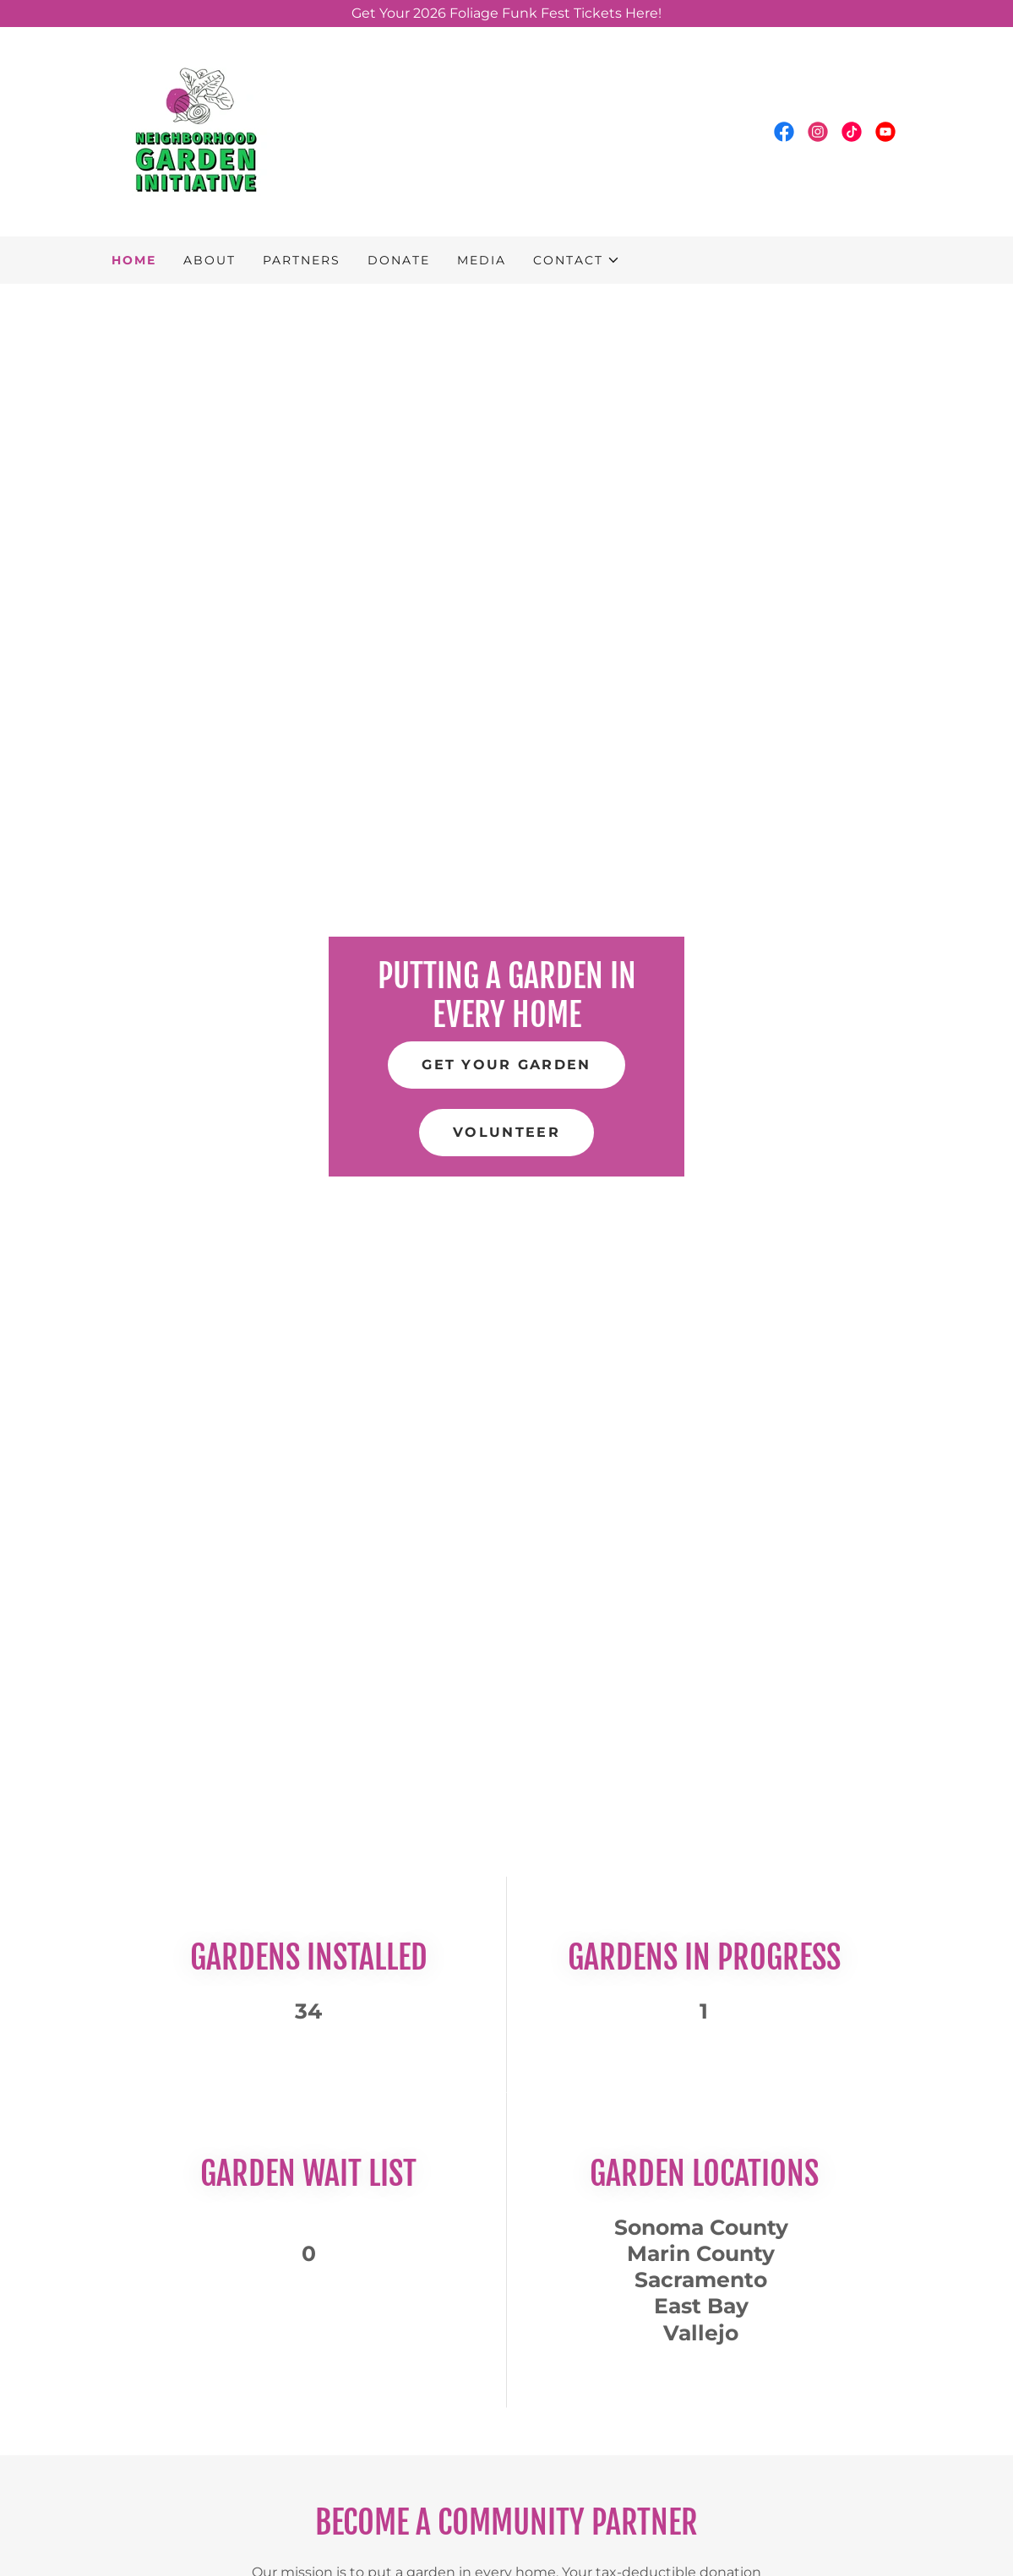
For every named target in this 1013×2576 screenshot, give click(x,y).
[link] (196, 130)
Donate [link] (399, 260)
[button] (576, 260)
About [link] (209, 260)
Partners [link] (301, 260)
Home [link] (134, 260)
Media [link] (481, 260)
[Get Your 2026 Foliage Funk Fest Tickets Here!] (506, 13)
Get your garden (506, 1065)
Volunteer (506, 1132)
